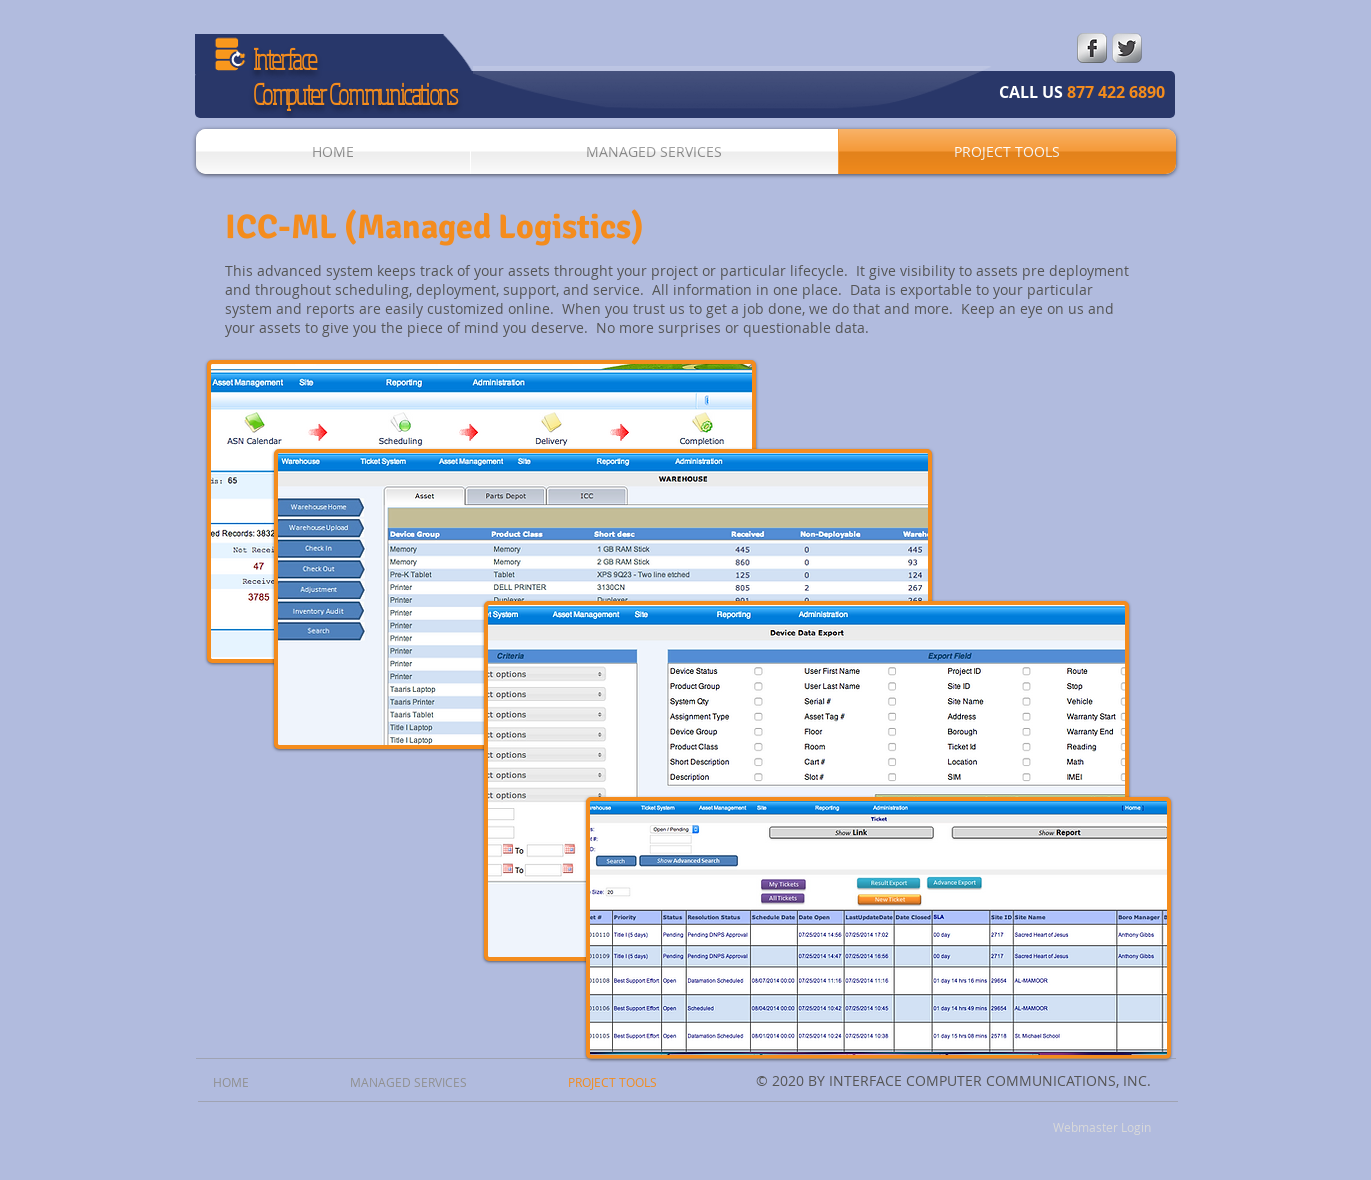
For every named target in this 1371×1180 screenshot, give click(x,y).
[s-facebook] (1092, 48)
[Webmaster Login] (1102, 1127)
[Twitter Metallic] (1127, 48)
